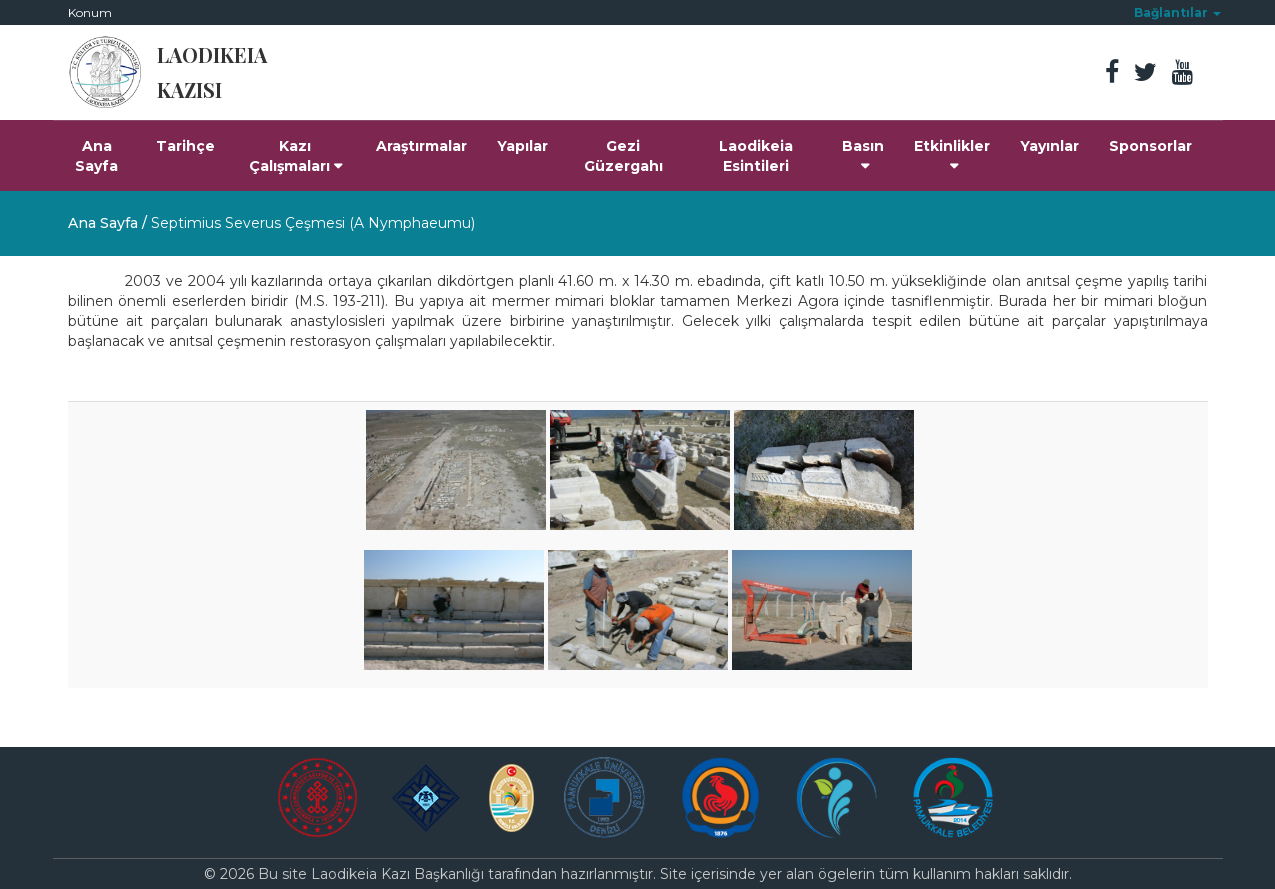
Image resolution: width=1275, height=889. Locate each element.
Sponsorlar (1150, 146)
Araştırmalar (421, 146)
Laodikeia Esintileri (756, 156)
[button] (1177, 12)
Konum (90, 12)
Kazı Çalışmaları (295, 156)
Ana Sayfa (96, 156)
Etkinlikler (952, 155)
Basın (863, 155)
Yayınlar (1049, 146)
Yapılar (522, 146)
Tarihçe (185, 146)
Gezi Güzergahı (623, 156)
